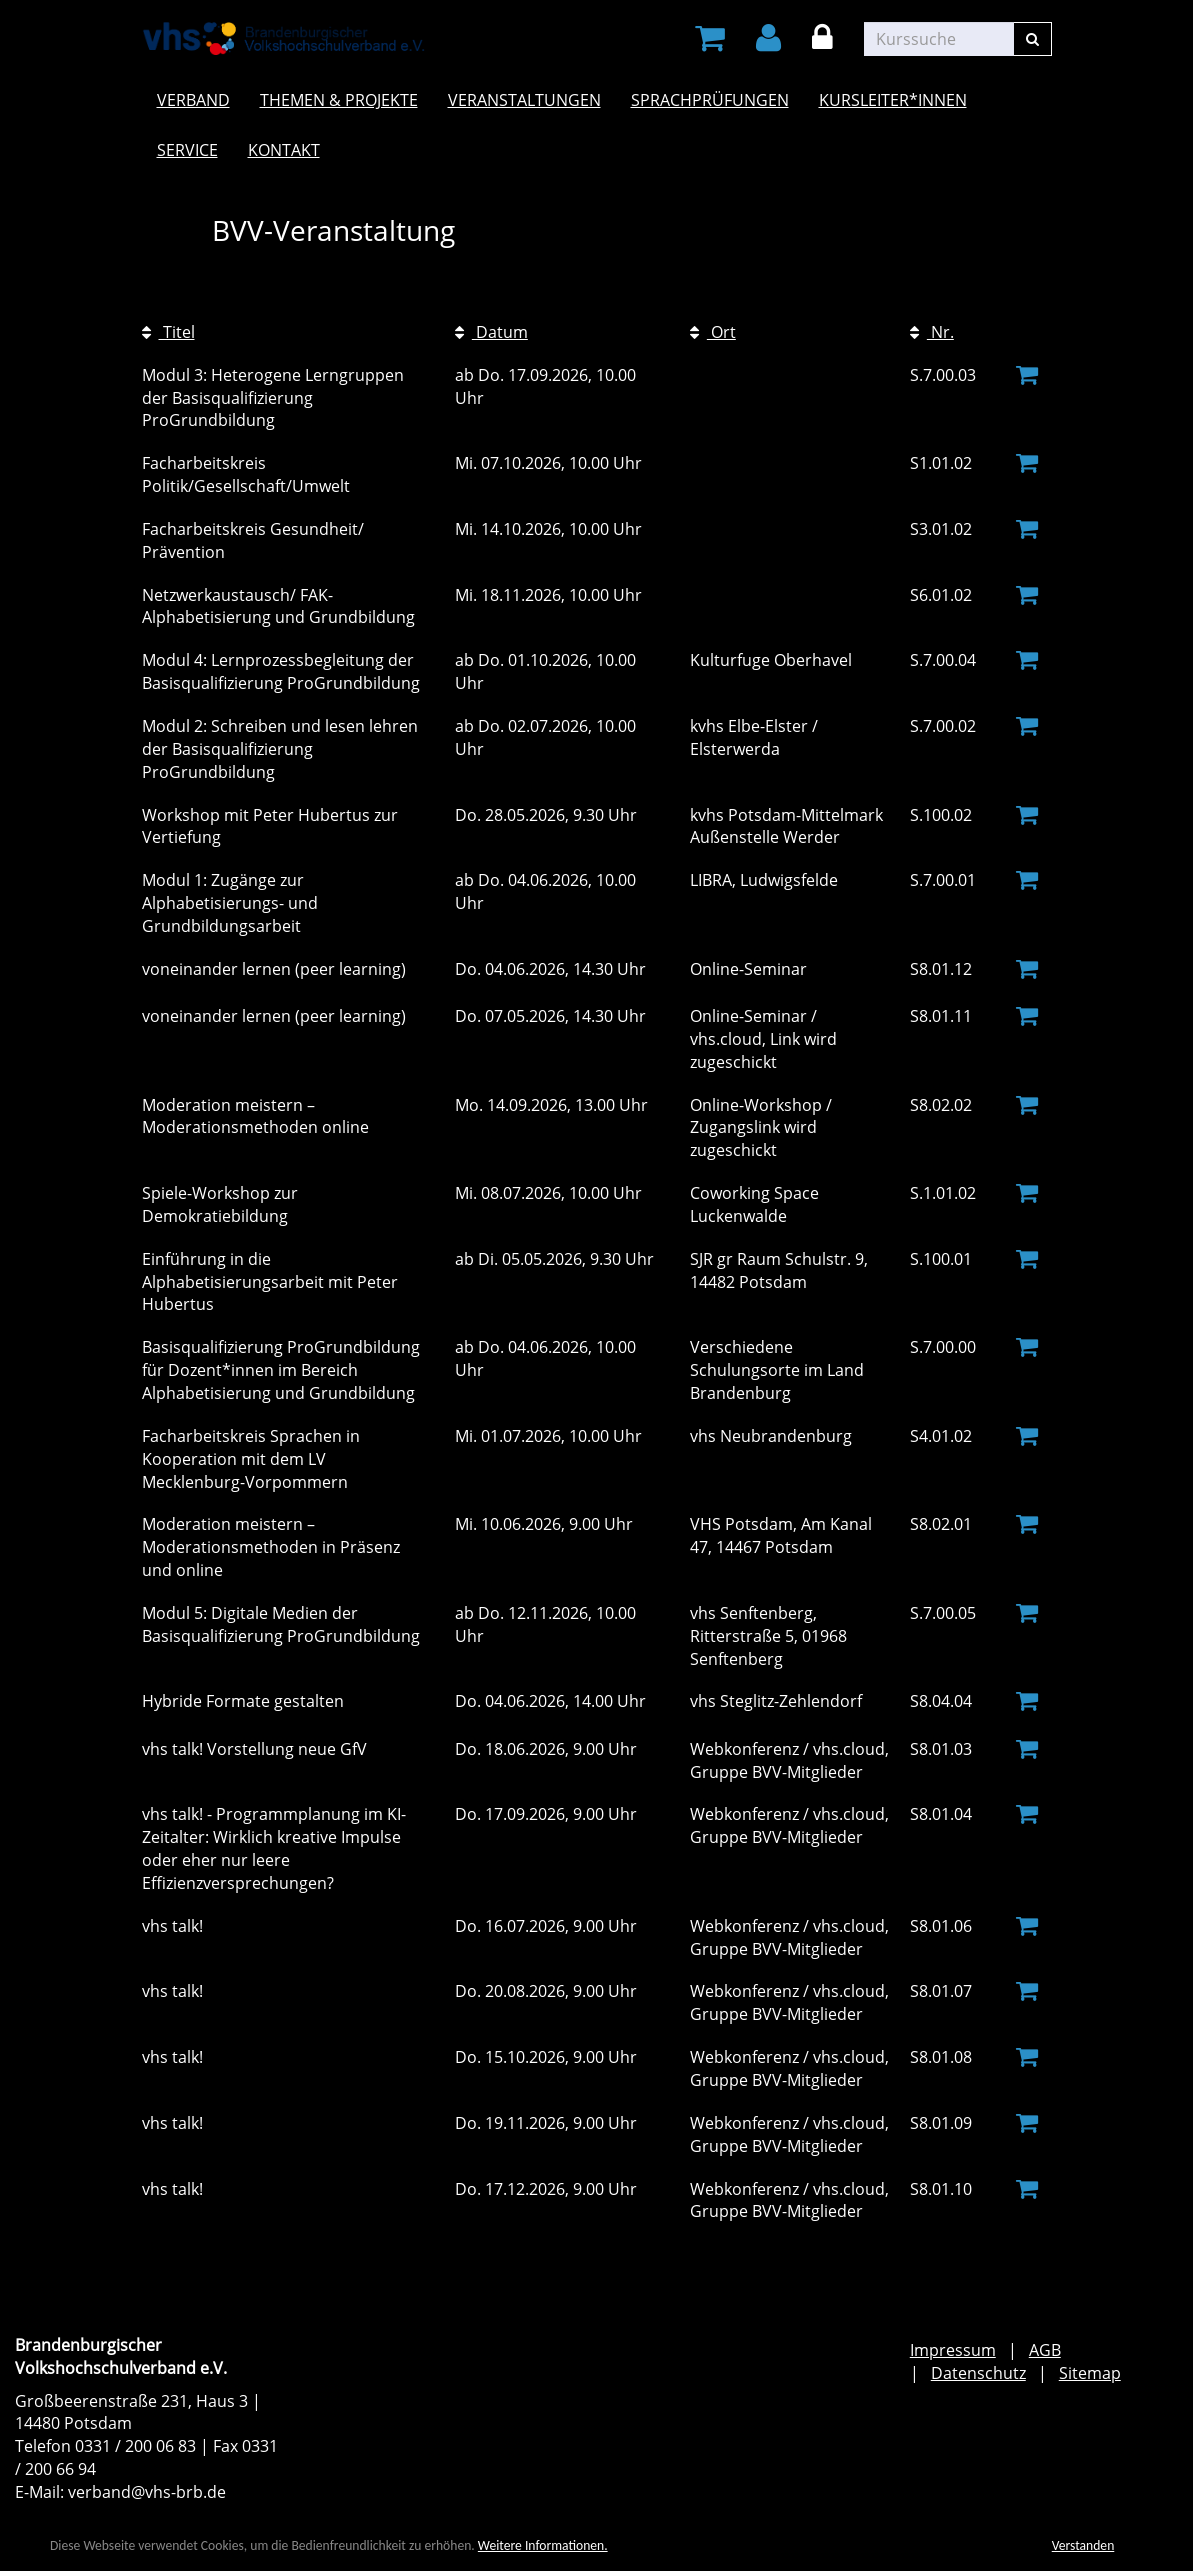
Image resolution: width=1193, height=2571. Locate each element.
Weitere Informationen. (543, 2546)
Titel (168, 332)
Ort (713, 332)
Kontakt (284, 150)
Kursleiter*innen (893, 100)
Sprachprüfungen (710, 100)
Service (187, 150)
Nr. (932, 332)
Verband (193, 100)
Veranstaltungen (524, 100)
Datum (491, 332)
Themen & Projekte (339, 100)
